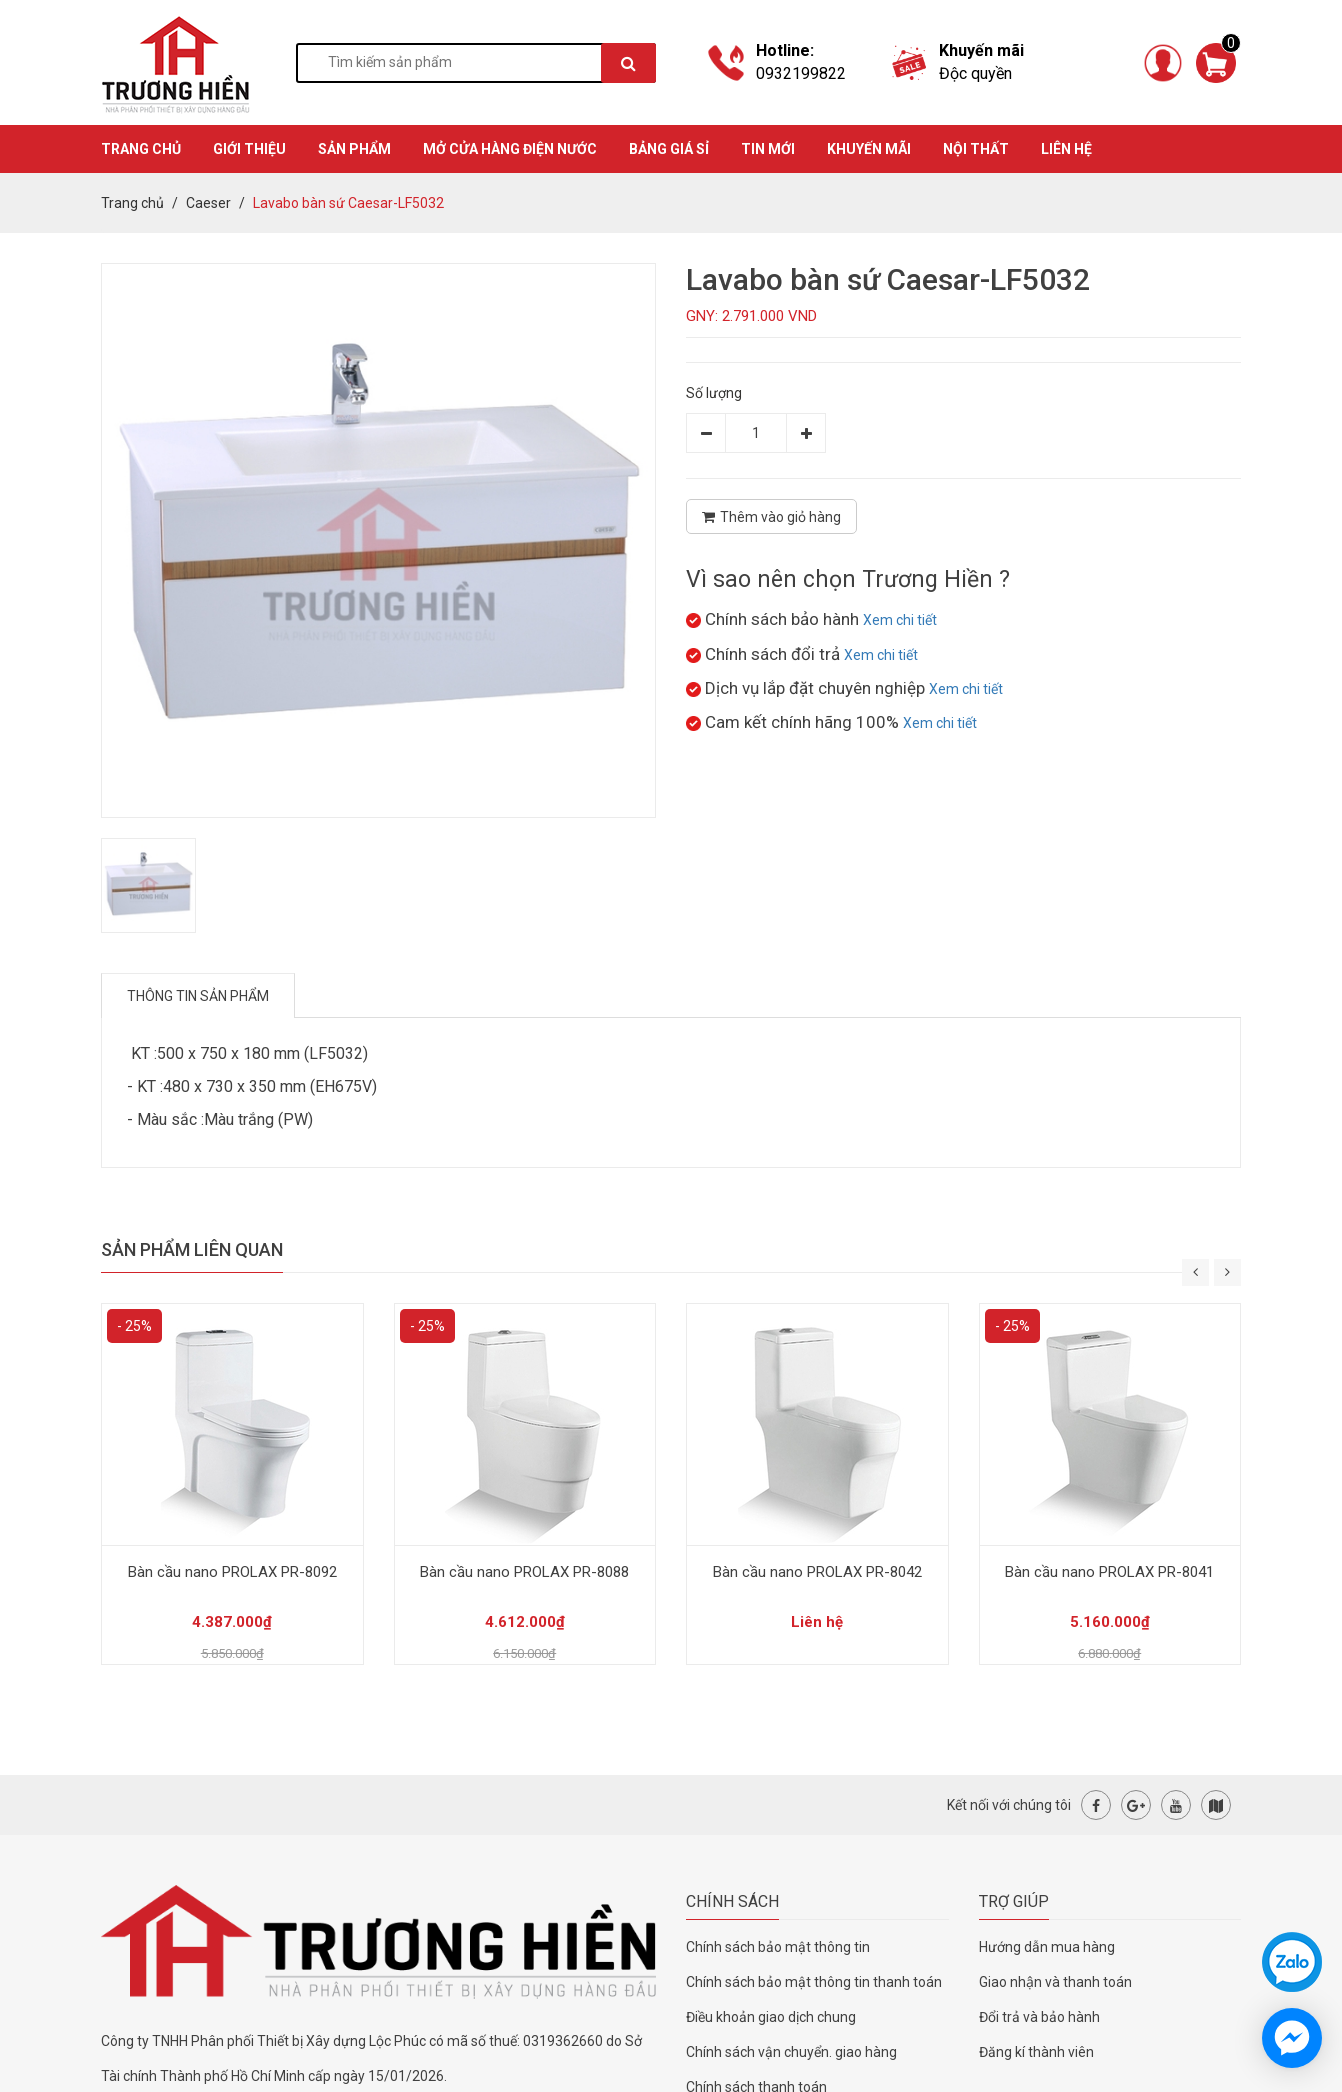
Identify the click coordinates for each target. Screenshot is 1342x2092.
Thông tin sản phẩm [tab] (198, 996)
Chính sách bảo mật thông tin (778, 1947)
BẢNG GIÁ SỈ (669, 149)
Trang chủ (132, 203)
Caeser (208, 203)
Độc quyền (975, 73)
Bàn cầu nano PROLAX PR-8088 (524, 1572)
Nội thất (976, 149)
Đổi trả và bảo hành (1039, 2017)
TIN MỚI (768, 149)
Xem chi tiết (900, 620)
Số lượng (714, 393)
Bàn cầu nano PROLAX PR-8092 (232, 1572)
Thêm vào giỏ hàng (771, 517)
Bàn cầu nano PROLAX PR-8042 (817, 1572)
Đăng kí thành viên (1036, 2052)
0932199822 (801, 73)
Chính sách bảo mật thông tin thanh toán (814, 1982)
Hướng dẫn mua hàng (1047, 1947)
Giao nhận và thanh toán (1055, 1982)
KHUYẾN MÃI (869, 149)
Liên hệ (1066, 149)
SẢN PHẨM (354, 149)
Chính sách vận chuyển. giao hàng (791, 2052)
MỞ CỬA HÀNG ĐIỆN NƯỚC (510, 149)
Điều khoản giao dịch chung (771, 2017)
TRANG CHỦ (141, 149)
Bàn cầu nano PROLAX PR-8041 (1109, 1572)
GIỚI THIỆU (249, 149)
